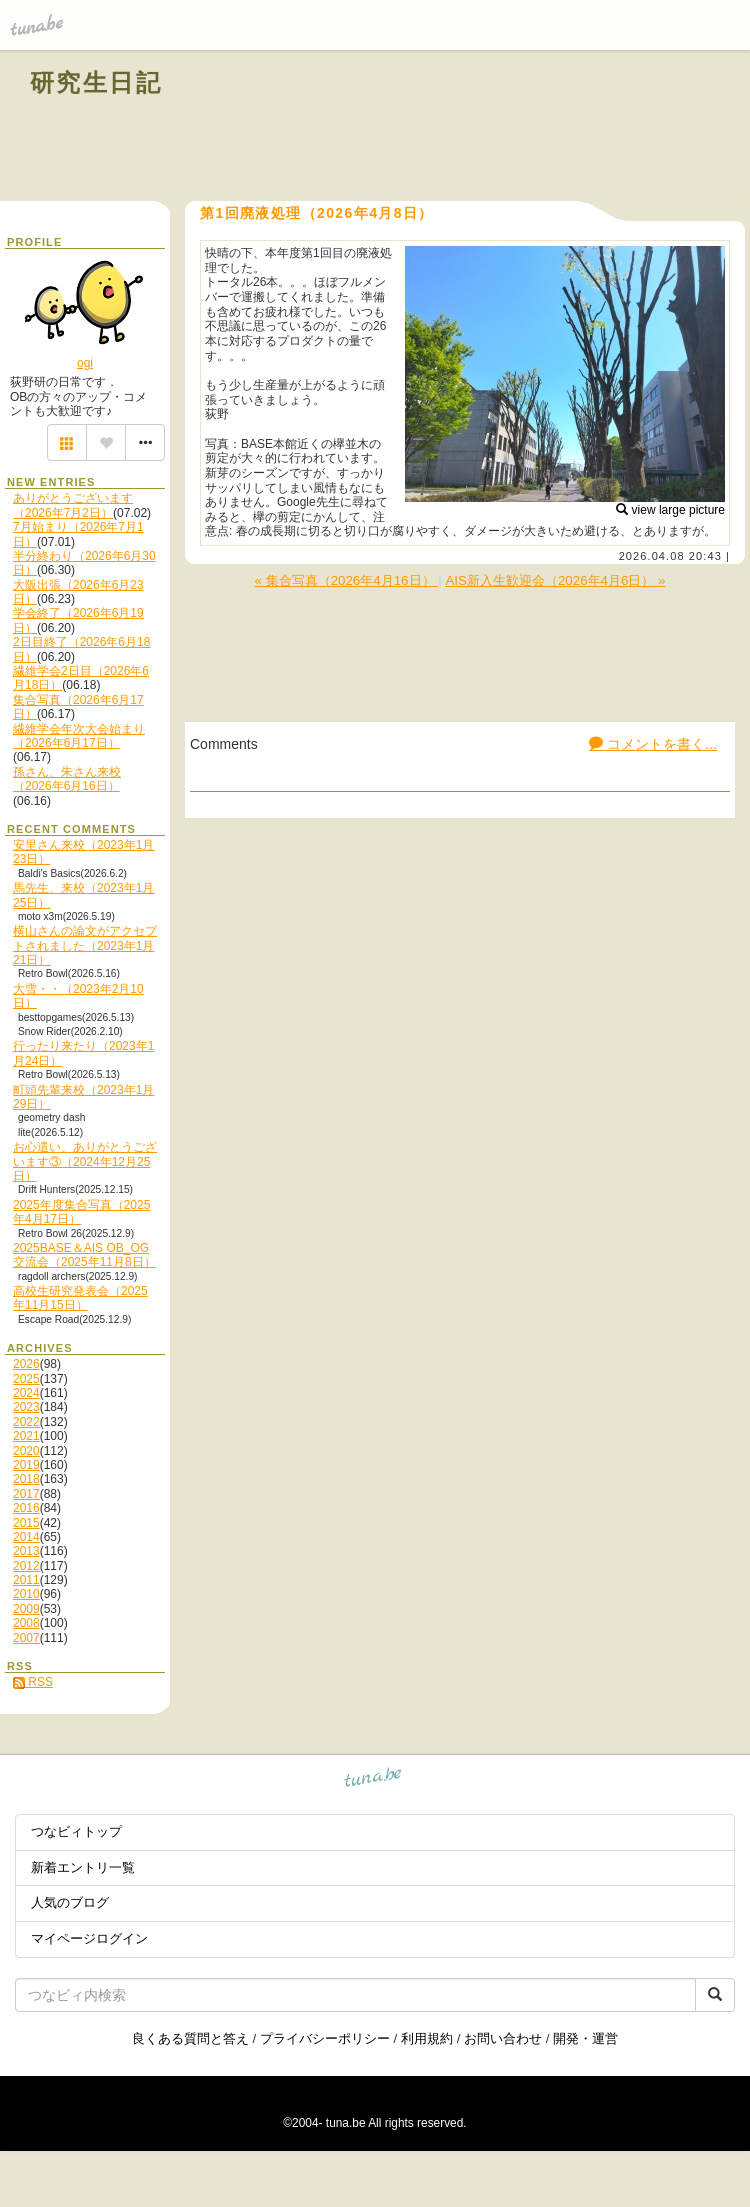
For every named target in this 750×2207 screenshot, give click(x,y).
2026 (26, 1364)
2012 (26, 1566)
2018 (26, 1479)
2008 (26, 1623)
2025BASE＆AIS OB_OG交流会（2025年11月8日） (84, 1255)
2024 (26, 1393)
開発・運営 (585, 2038)
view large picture (670, 510)
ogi (85, 363)
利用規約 (427, 2038)
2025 (26, 1379)
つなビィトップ (76, 1831)
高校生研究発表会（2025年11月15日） (80, 1298)
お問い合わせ (503, 2038)
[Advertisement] (492, 128)
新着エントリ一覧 (83, 1867)
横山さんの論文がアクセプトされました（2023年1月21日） (85, 945)
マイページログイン (89, 1938)
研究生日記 (96, 82)
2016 (26, 1508)
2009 (26, 1609)
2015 (26, 1523)
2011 (26, 1580)
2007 (26, 1638)
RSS (33, 1682)
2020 (26, 1451)
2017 (26, 1494)
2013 (26, 1551)
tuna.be (373, 1780)
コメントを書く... (653, 744)
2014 (26, 1537)
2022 (26, 1422)
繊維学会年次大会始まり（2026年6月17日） (79, 736)
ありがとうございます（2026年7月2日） (73, 505)
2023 (26, 1407)
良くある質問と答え (190, 2038)
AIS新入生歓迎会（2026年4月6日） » (555, 580)
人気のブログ (70, 1902)
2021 (26, 1436)
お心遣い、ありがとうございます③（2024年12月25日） (85, 1161)
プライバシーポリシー (325, 2038)
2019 (26, 1465)
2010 (26, 1594)
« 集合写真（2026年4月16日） (347, 580)
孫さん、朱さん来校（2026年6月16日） (67, 779)
